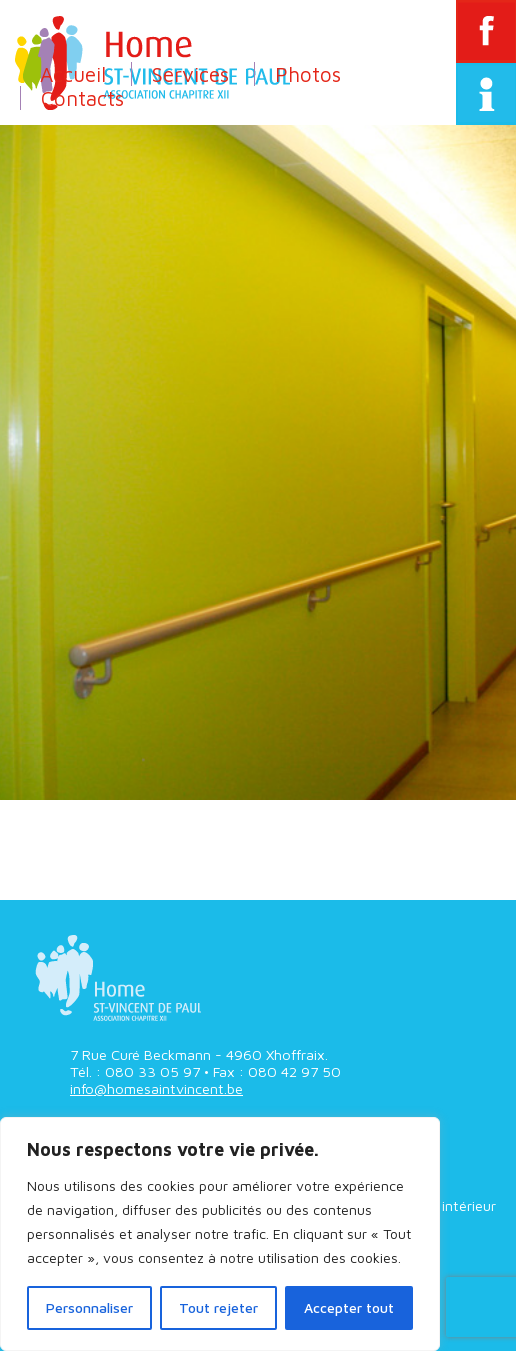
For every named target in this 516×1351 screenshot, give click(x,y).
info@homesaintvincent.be (156, 1088)
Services (190, 74)
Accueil (73, 74)
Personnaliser (89, 1307)
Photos (308, 74)
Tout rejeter (218, 1307)
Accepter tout (349, 1307)
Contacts (82, 98)
